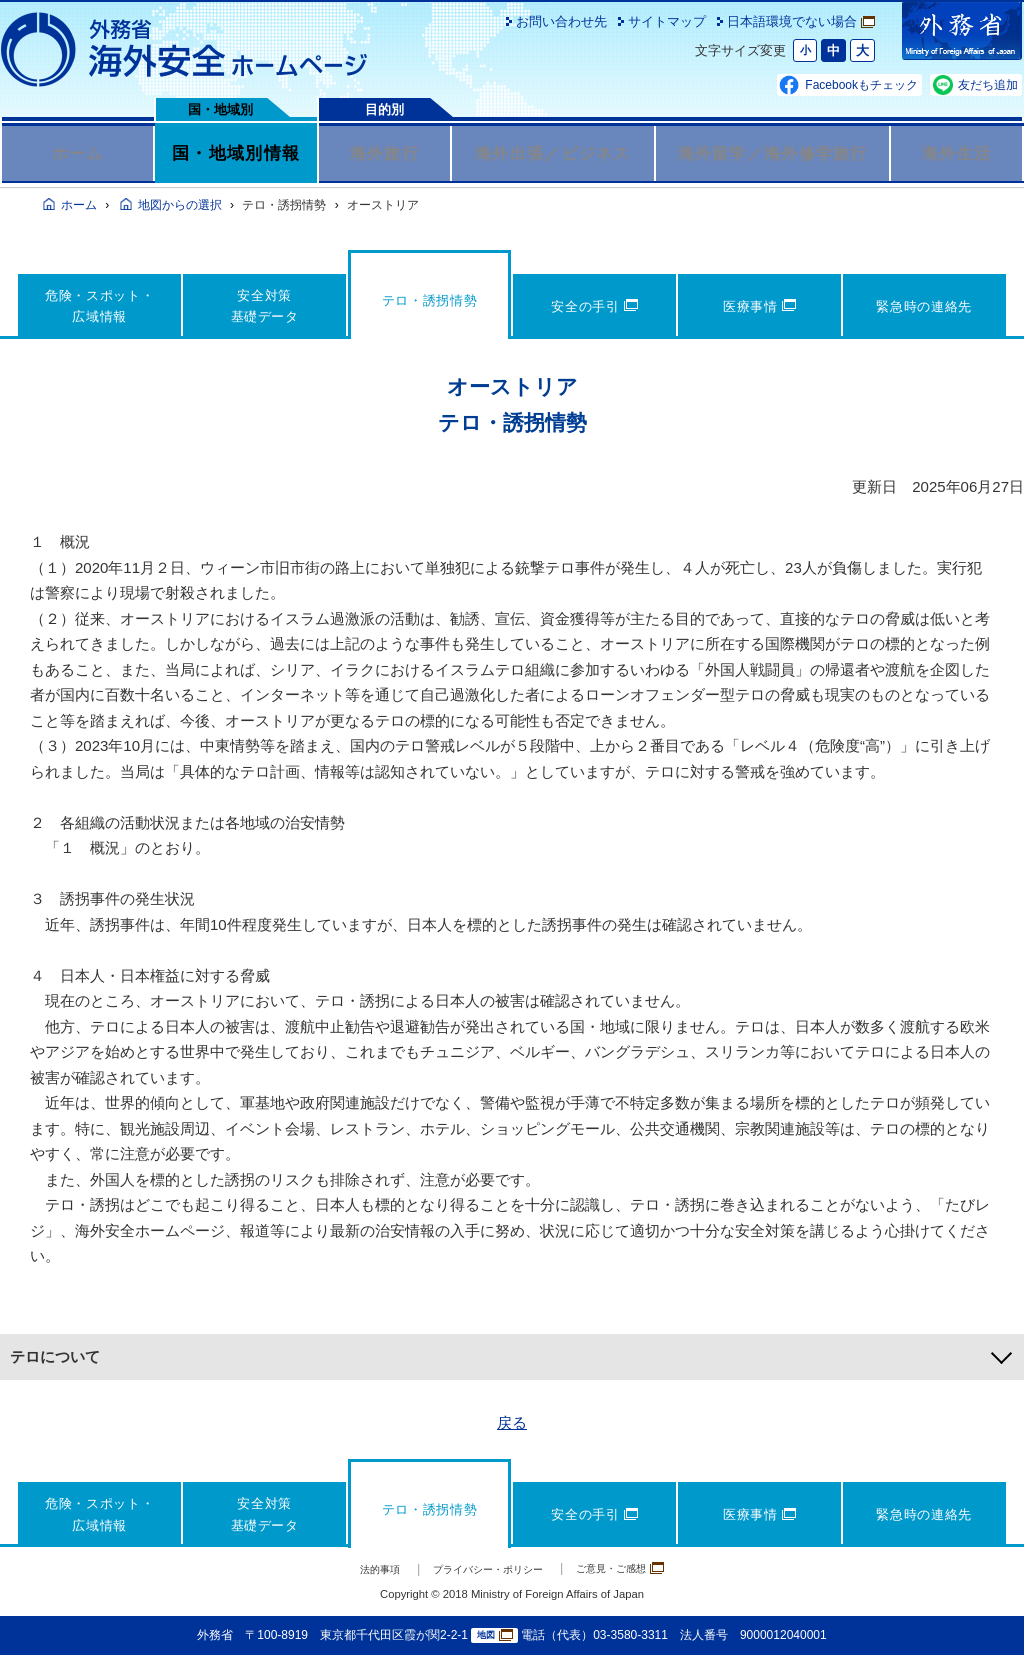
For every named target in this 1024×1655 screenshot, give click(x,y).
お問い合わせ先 (561, 21)
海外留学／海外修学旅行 (773, 153)
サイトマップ (667, 21)
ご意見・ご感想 (642, 1568)
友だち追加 (988, 85)
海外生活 (956, 153)
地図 (495, 1635)
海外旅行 (384, 153)
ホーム (77, 153)
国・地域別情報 (236, 153)
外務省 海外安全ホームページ (185, 50)
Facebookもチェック (861, 85)
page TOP (979, 1610)
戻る (512, 1422)
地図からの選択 (180, 205)
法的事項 (353, 1569)
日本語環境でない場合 (801, 21)
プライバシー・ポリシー (483, 1569)
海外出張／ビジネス (552, 153)
